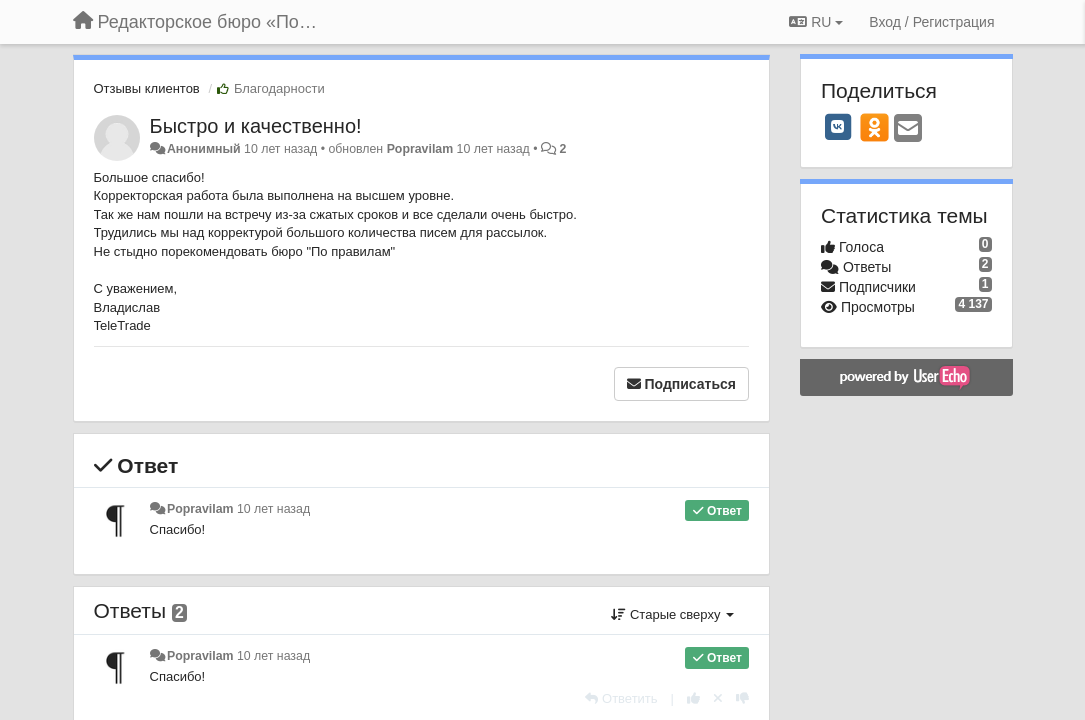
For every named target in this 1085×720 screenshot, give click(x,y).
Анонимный (204, 149)
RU (816, 22)
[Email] (908, 129)
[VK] (838, 127)
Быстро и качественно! (256, 126)
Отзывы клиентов (147, 88)
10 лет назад (273, 509)
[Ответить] (621, 698)
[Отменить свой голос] (718, 698)
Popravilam (420, 149)
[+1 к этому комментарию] (693, 698)
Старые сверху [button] (672, 614)
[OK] (874, 127)
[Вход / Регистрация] (931, 22)
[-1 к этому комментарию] (742, 698)
